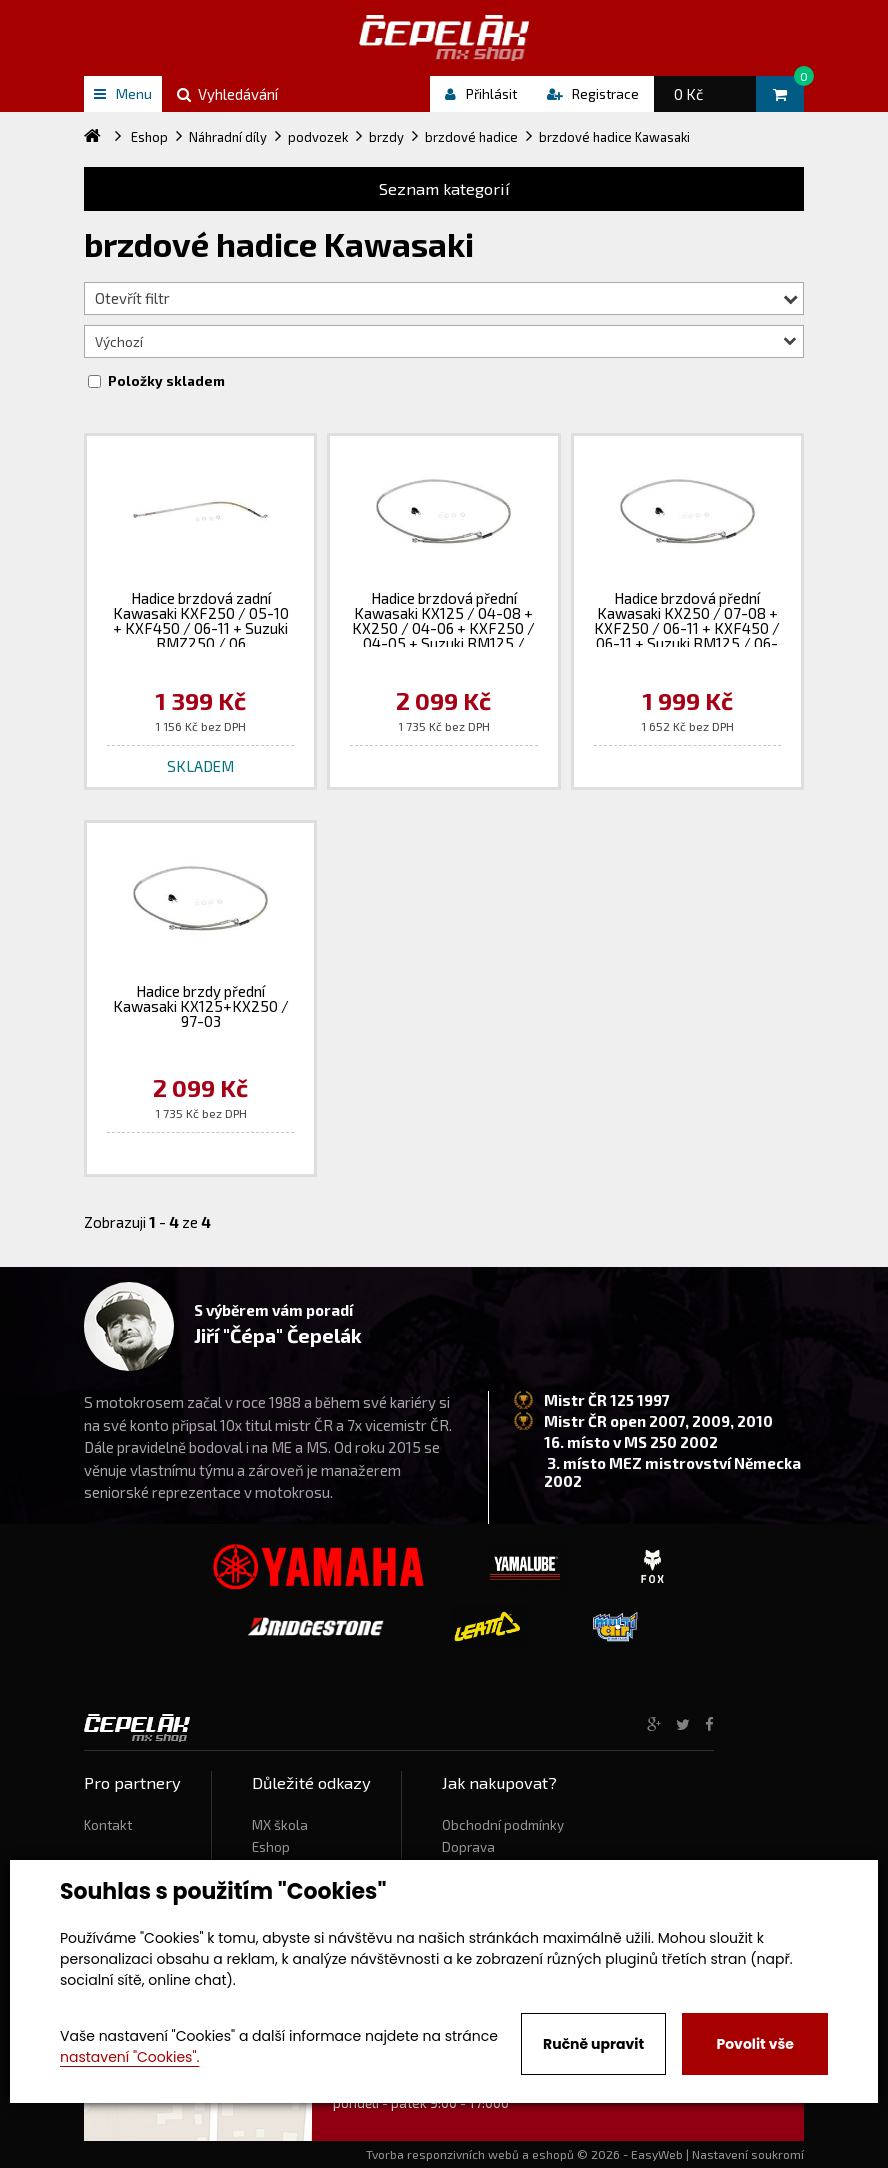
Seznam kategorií (444, 188)
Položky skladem (166, 381)
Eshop (271, 1847)
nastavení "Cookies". (129, 2057)
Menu (123, 93)
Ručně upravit (593, 2044)
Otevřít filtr (446, 298)
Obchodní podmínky (503, 1825)
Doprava (468, 1847)
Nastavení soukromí (748, 2154)
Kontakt (108, 1825)
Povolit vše (754, 2044)
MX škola (280, 1825)
